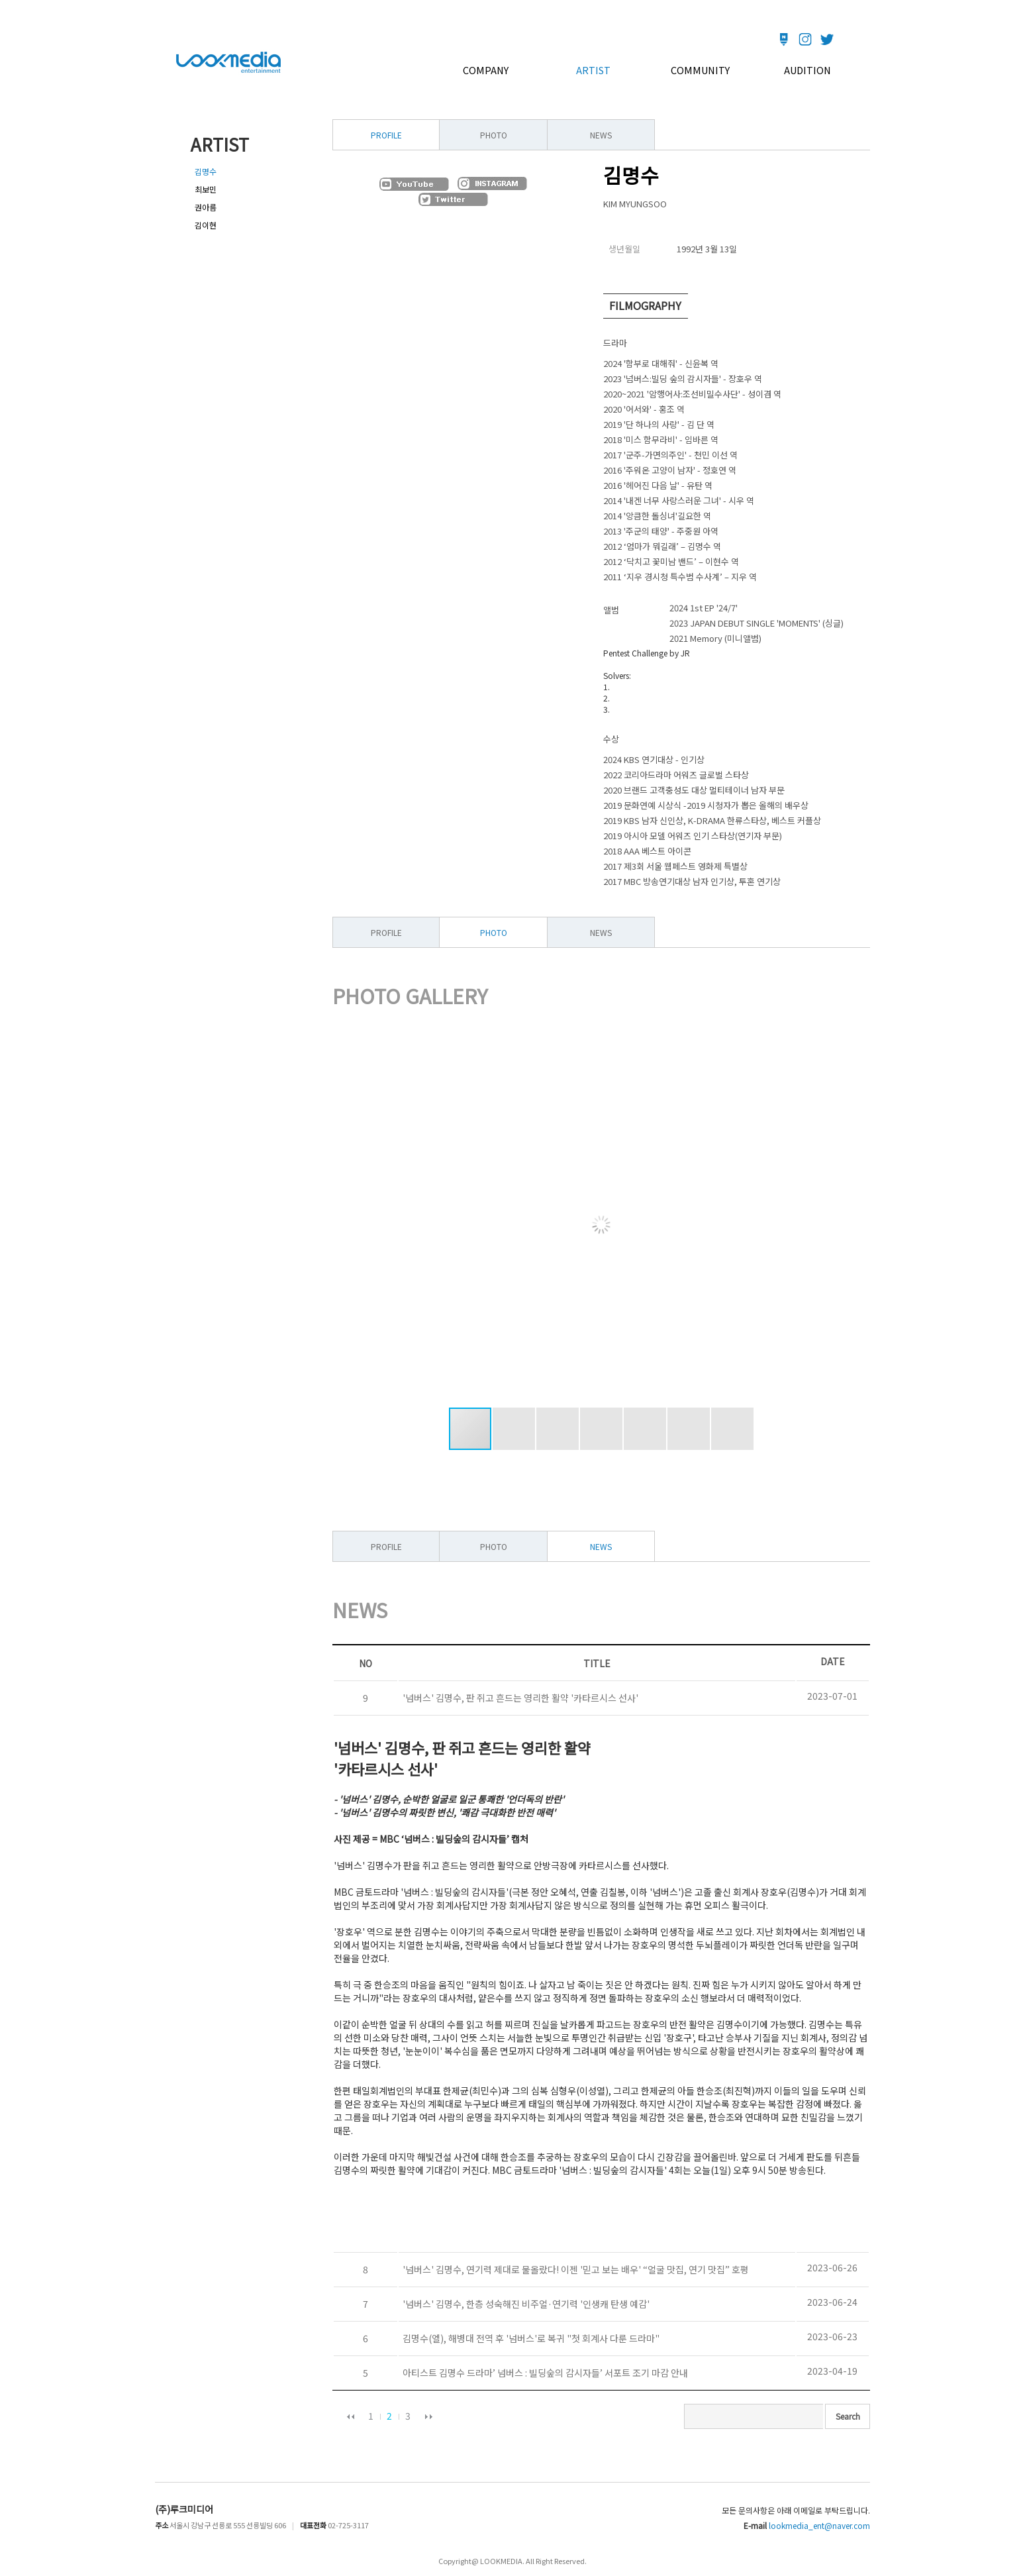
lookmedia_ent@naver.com (819, 2525)
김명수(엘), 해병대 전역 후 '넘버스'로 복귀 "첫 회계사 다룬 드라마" (529, 2338)
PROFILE (386, 932)
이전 (350, 2416)
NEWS (601, 134)
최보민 (206, 189)
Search (848, 2416)
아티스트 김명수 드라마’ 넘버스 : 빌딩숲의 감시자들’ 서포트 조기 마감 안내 (543, 2372)
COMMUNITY (700, 70)
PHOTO (493, 134)
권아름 (206, 207)
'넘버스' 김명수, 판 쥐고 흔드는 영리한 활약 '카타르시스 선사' (518, 1697)
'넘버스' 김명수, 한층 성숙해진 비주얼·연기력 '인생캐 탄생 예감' (524, 2303)
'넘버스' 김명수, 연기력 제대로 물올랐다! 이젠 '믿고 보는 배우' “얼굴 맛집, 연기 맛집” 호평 (574, 2269)
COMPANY (486, 70)
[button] (831, 1224)
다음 (428, 2416)
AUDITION (807, 70)
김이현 (206, 225)
